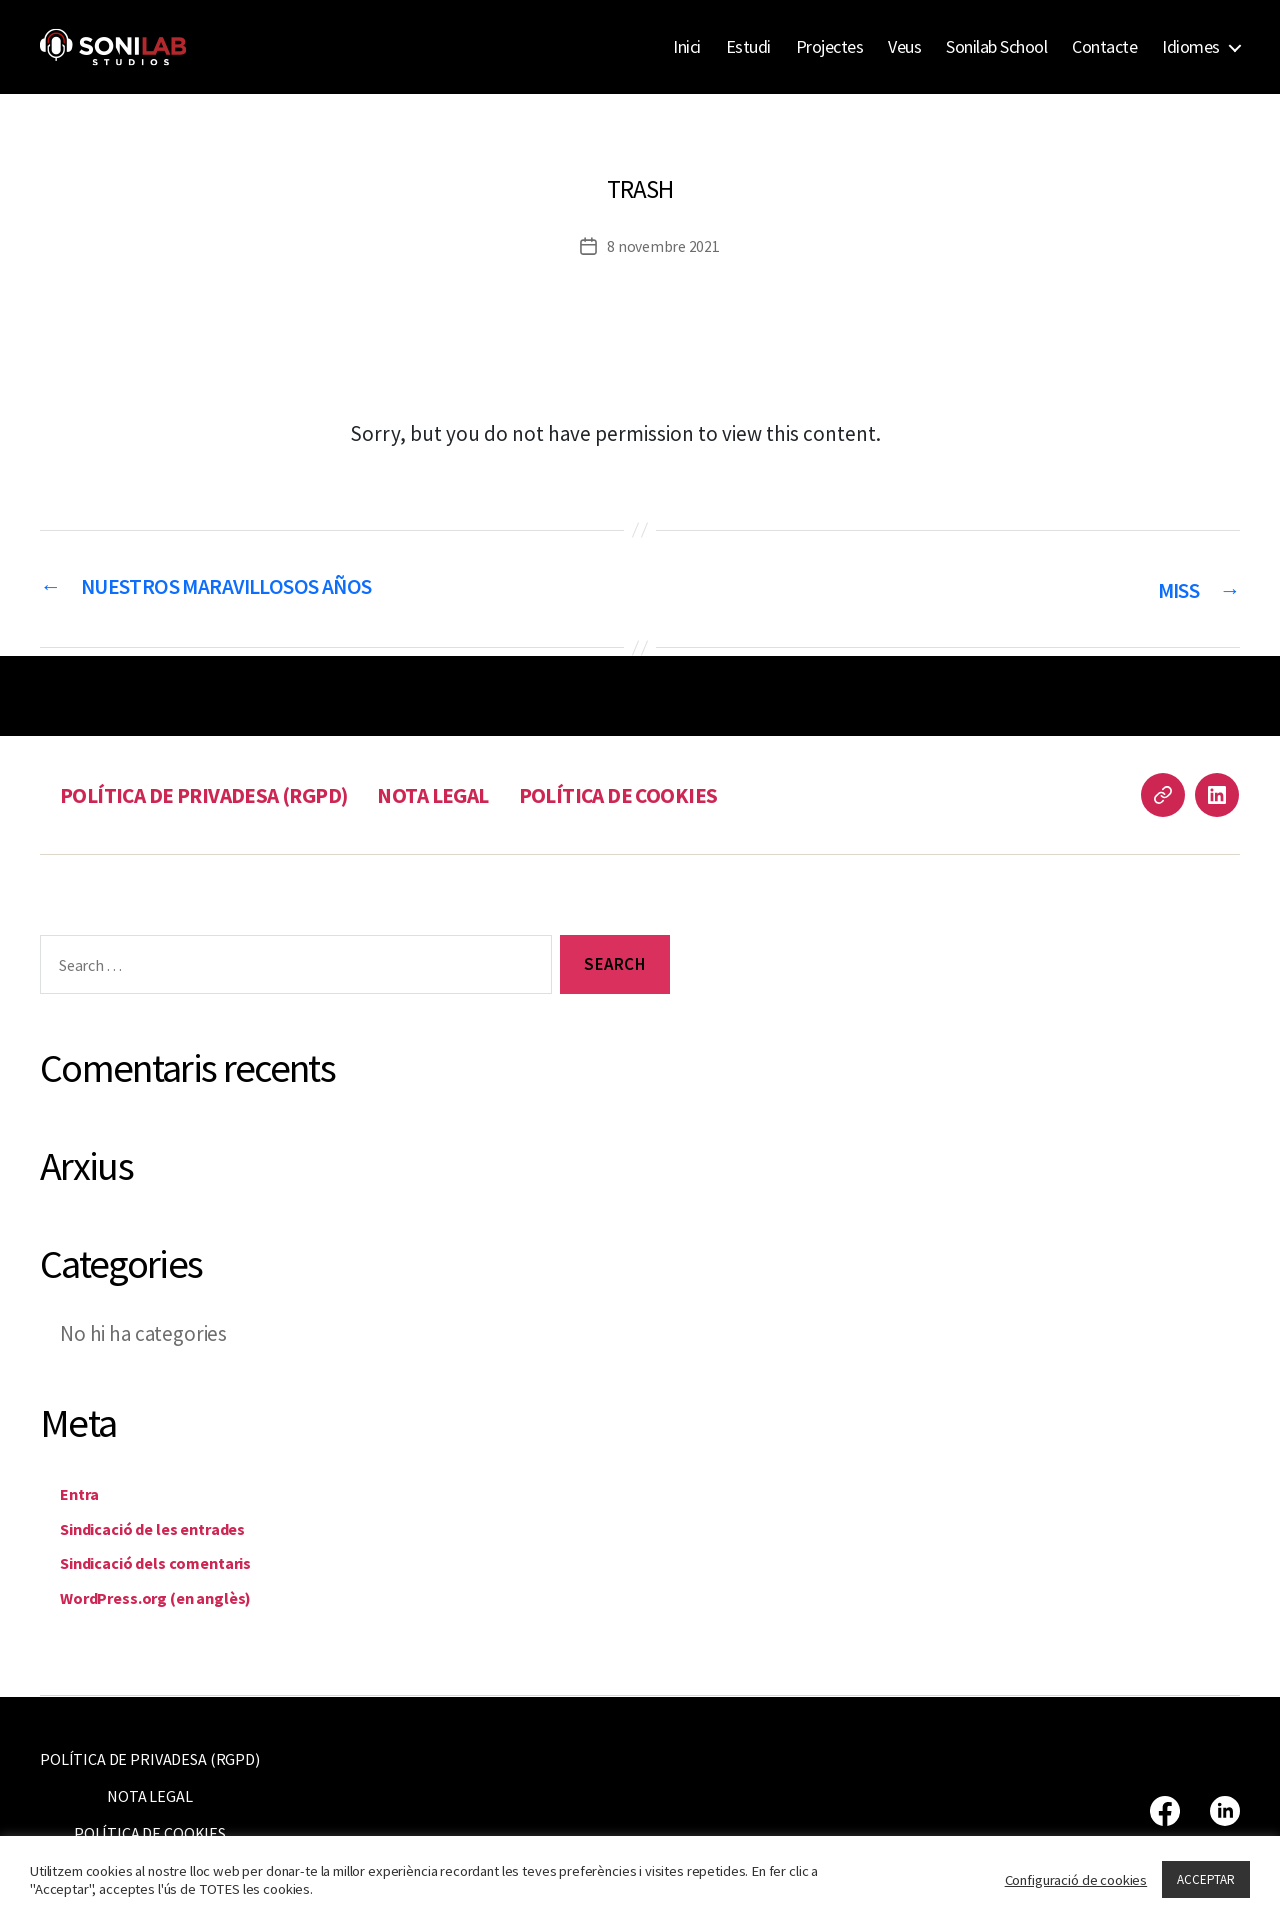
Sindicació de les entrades (178, 1526)
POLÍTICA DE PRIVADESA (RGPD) (218, 794)
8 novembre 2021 (664, 246)
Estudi (748, 47)
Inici (687, 47)
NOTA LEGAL (468, 794)
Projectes (830, 47)
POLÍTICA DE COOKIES (668, 794)
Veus (904, 47)
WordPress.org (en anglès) (180, 1595)
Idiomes (1191, 47)
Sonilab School (996, 47)
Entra (84, 1492)
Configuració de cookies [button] (1076, 1880)
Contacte (1104, 47)
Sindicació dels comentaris (181, 1561)
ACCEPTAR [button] (1206, 1879)
